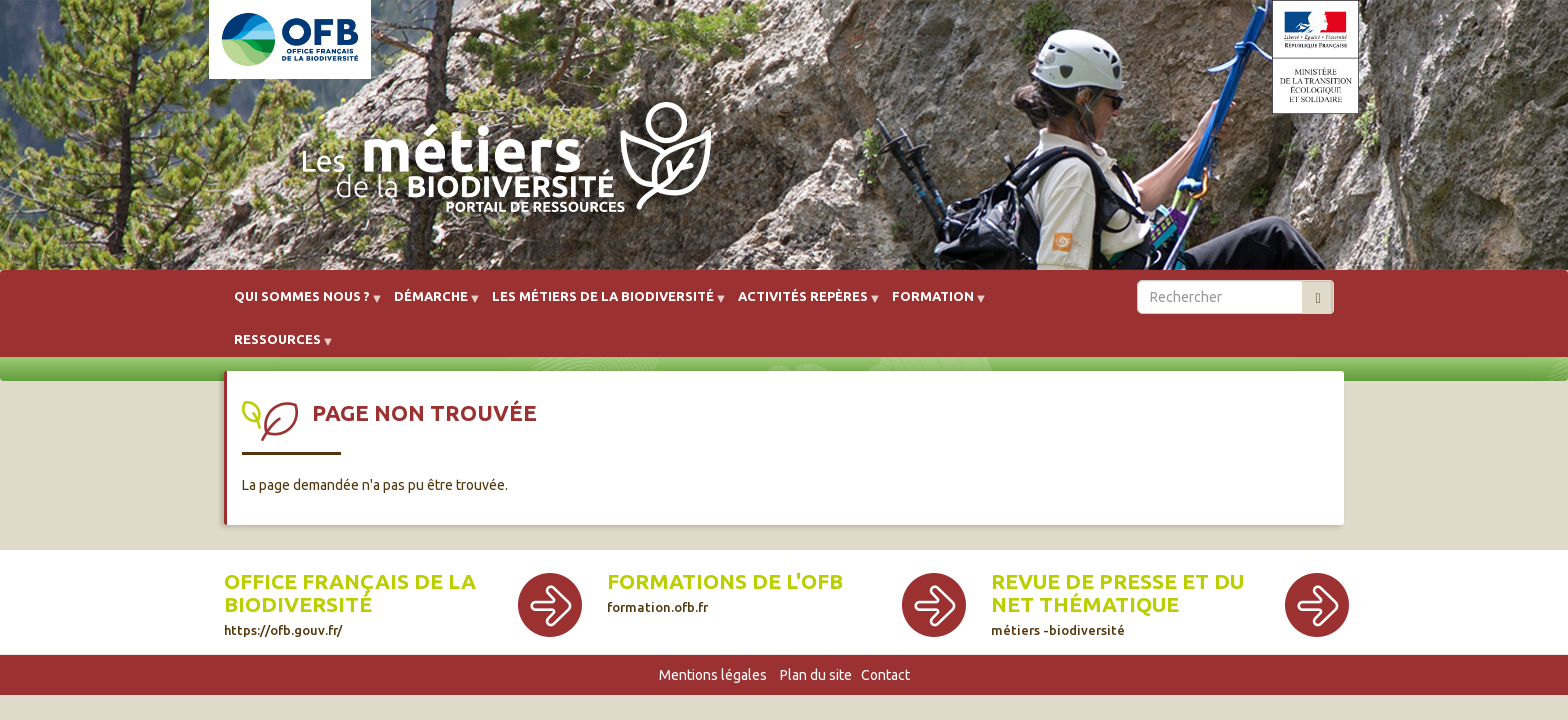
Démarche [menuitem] (431, 303)
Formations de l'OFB (725, 592)
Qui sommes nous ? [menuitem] (302, 303)
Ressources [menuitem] (277, 346)
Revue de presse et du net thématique (1117, 603)
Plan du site (816, 675)
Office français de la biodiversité (350, 603)
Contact (885, 675)
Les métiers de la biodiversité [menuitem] (603, 303)
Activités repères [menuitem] (803, 303)
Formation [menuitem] (933, 303)
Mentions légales (713, 675)
